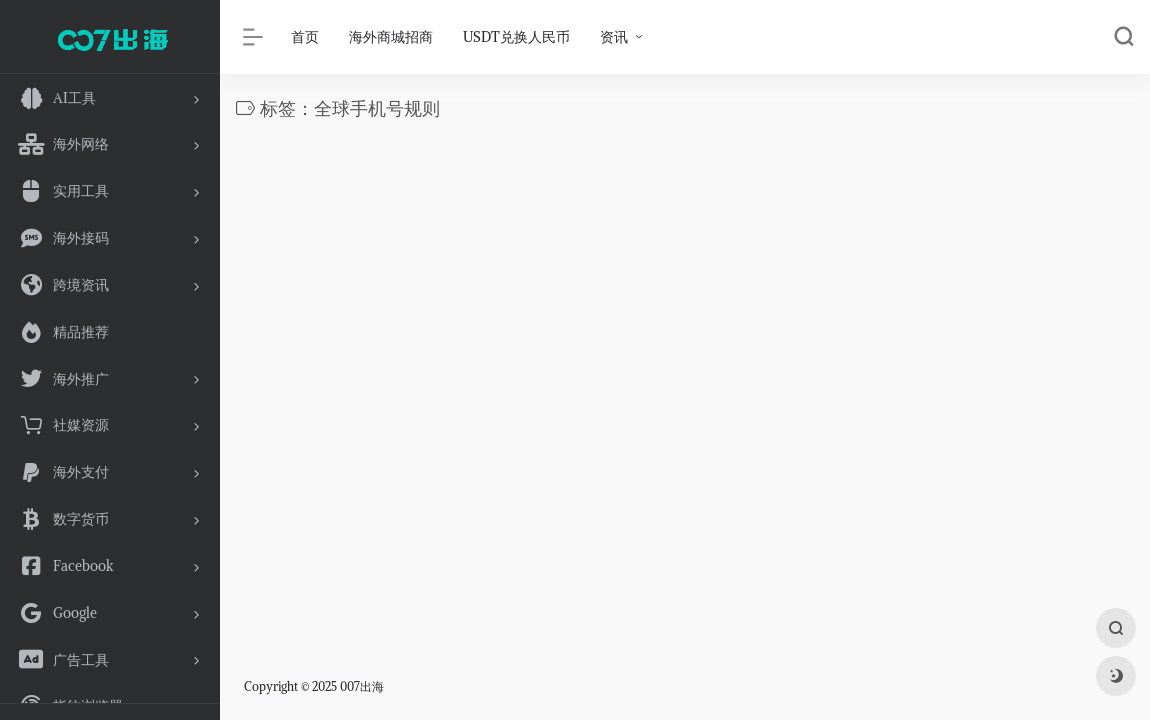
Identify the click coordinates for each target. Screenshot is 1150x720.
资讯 (614, 37)
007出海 (362, 686)
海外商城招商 (391, 37)
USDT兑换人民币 (516, 37)
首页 (305, 37)
